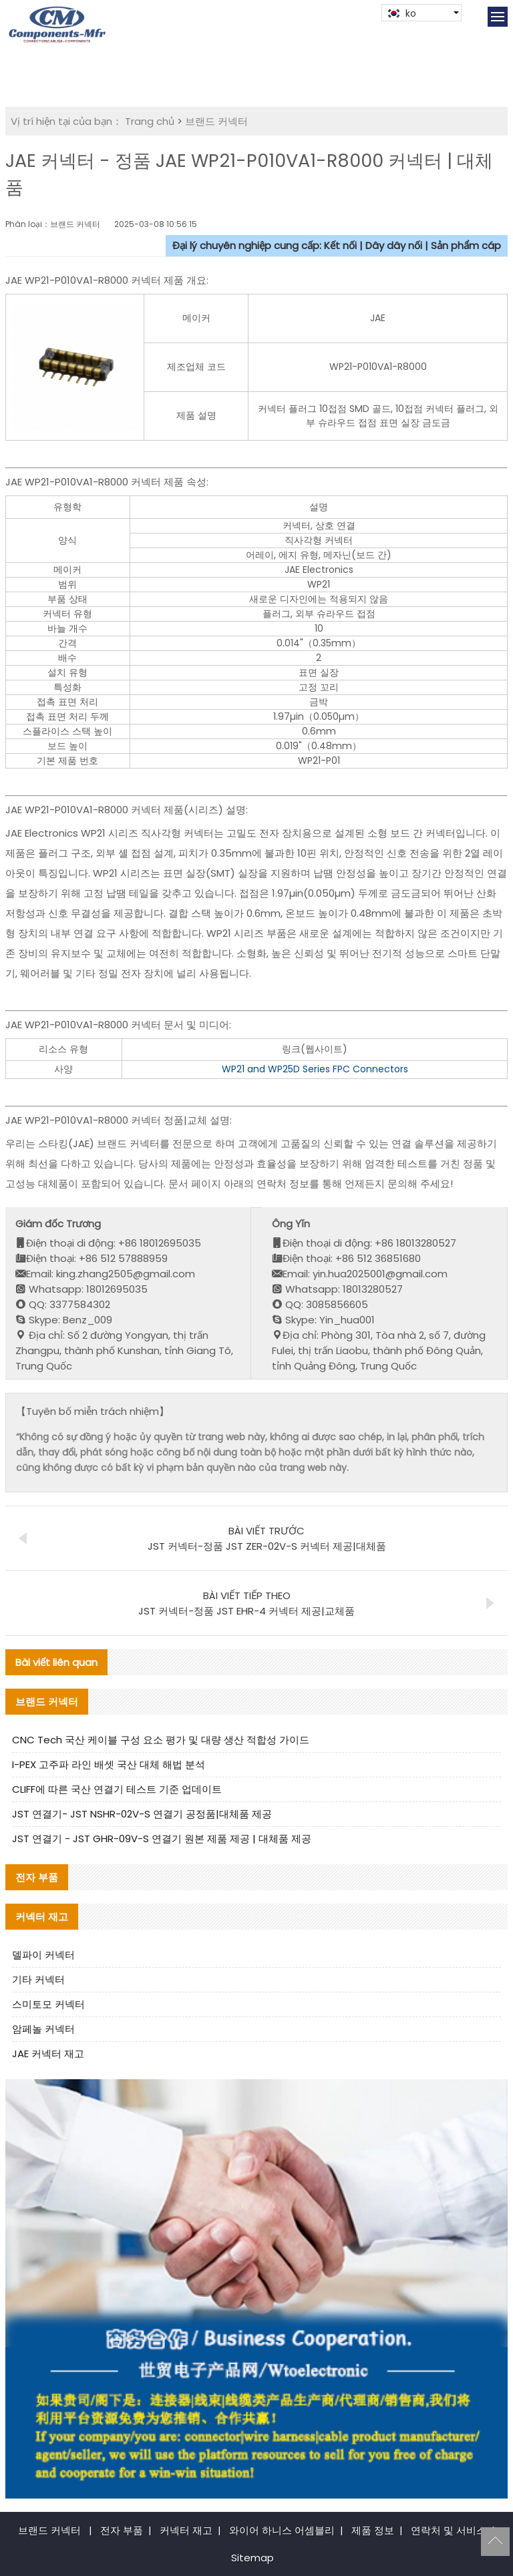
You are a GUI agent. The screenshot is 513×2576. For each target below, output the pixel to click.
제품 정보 (372, 2530)
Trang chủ (149, 121)
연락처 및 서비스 (448, 2530)
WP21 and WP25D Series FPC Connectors (315, 1069)
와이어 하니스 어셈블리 (282, 2530)
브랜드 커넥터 (216, 121)
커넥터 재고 (186, 2530)
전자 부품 (121, 2530)
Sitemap (252, 2558)
